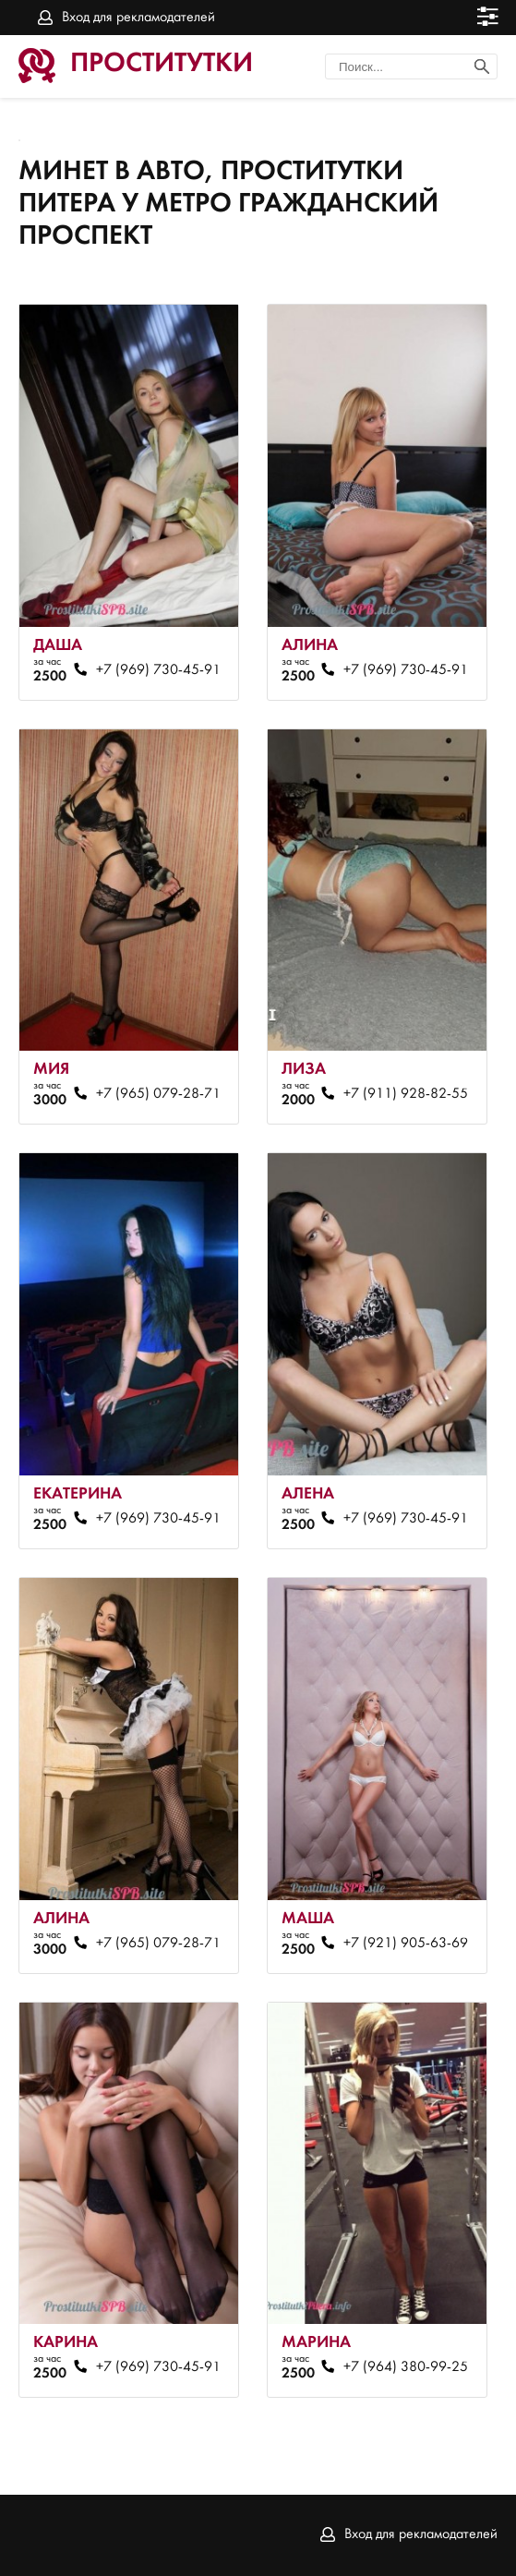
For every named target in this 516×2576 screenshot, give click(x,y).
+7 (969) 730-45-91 (158, 670)
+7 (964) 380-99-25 (405, 2367)
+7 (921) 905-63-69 (405, 1943)
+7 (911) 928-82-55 (405, 1094)
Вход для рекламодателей (138, 17)
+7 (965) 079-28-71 (158, 1094)
